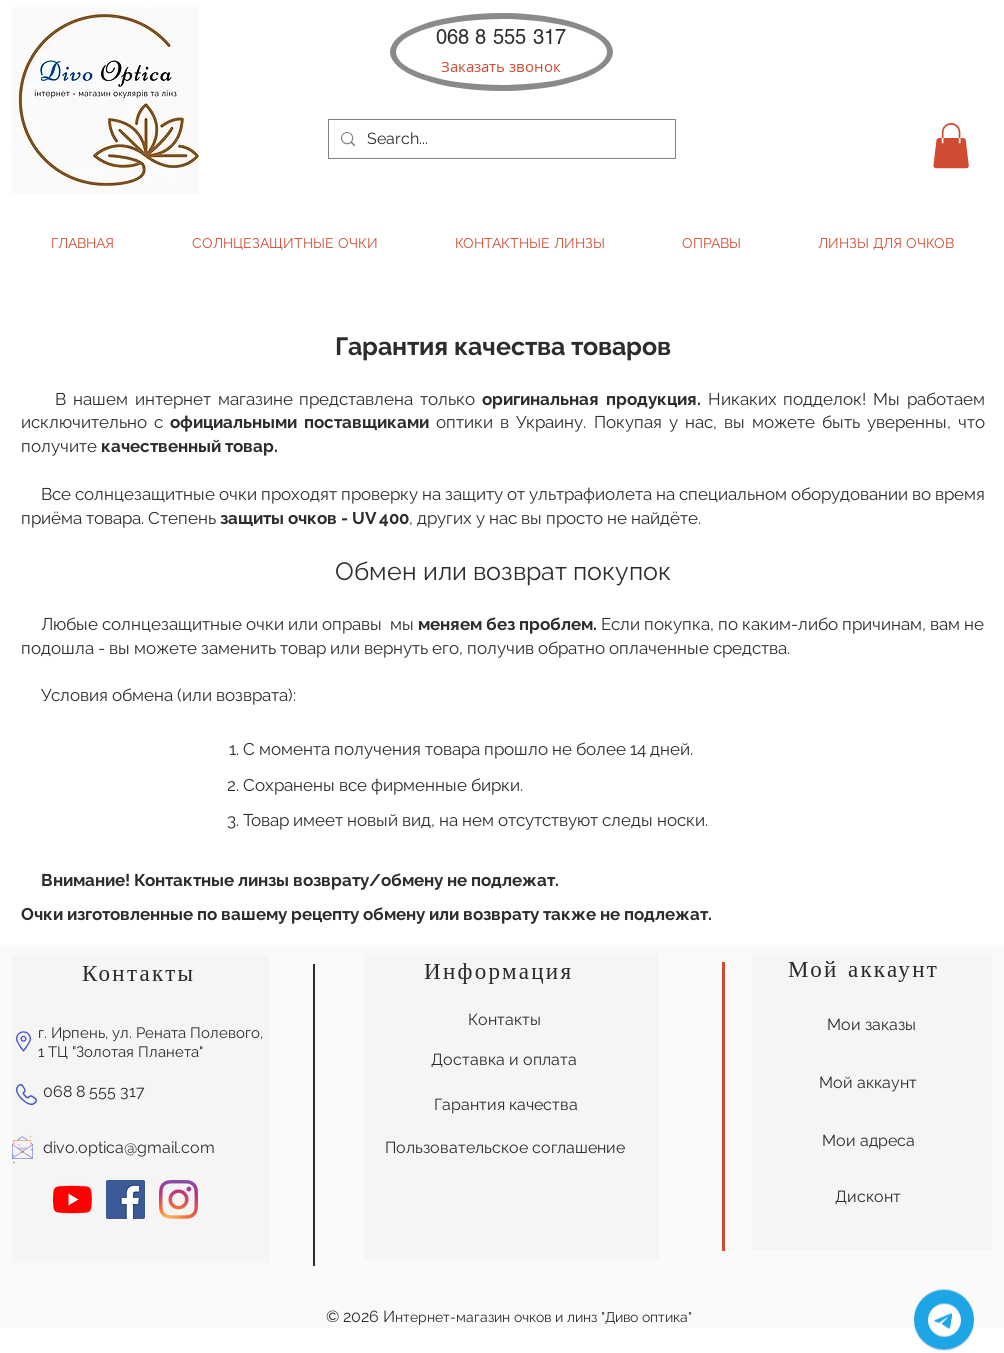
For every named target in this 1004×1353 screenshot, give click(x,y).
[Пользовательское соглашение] (505, 1148)
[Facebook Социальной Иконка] (125, 1199)
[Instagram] (178, 1199)
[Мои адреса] (868, 1141)
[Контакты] (504, 1020)
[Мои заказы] (871, 1025)
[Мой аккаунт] (868, 1083)
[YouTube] (72, 1199)
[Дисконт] (868, 1197)
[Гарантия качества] (505, 1105)
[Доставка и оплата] (504, 1060)
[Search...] (500, 139)
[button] (500, 66)
